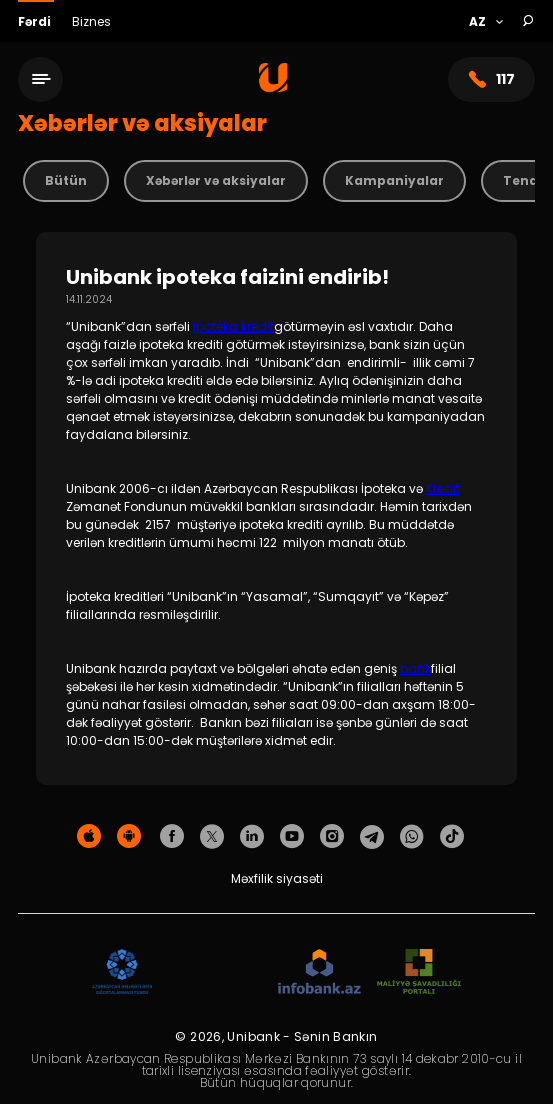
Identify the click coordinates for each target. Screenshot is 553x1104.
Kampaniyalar (394, 180)
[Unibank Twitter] (212, 837)
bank (415, 668)
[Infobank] (319, 972)
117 (491, 79)
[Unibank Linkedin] (252, 837)
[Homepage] (273, 87)
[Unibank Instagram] (332, 837)
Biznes (91, 21)
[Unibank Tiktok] (452, 837)
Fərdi (36, 21)
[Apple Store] (89, 837)
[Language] (485, 22)
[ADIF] (122, 972)
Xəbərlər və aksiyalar (216, 180)
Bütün (66, 180)
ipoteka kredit (233, 326)
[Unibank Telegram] (372, 837)
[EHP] (215, 972)
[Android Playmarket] (129, 837)
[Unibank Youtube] (292, 837)
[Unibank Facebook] (172, 837)
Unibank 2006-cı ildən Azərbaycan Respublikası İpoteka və (246, 488)
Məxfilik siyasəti (277, 878)
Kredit (443, 488)
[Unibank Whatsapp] (412, 837)
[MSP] (419, 972)
